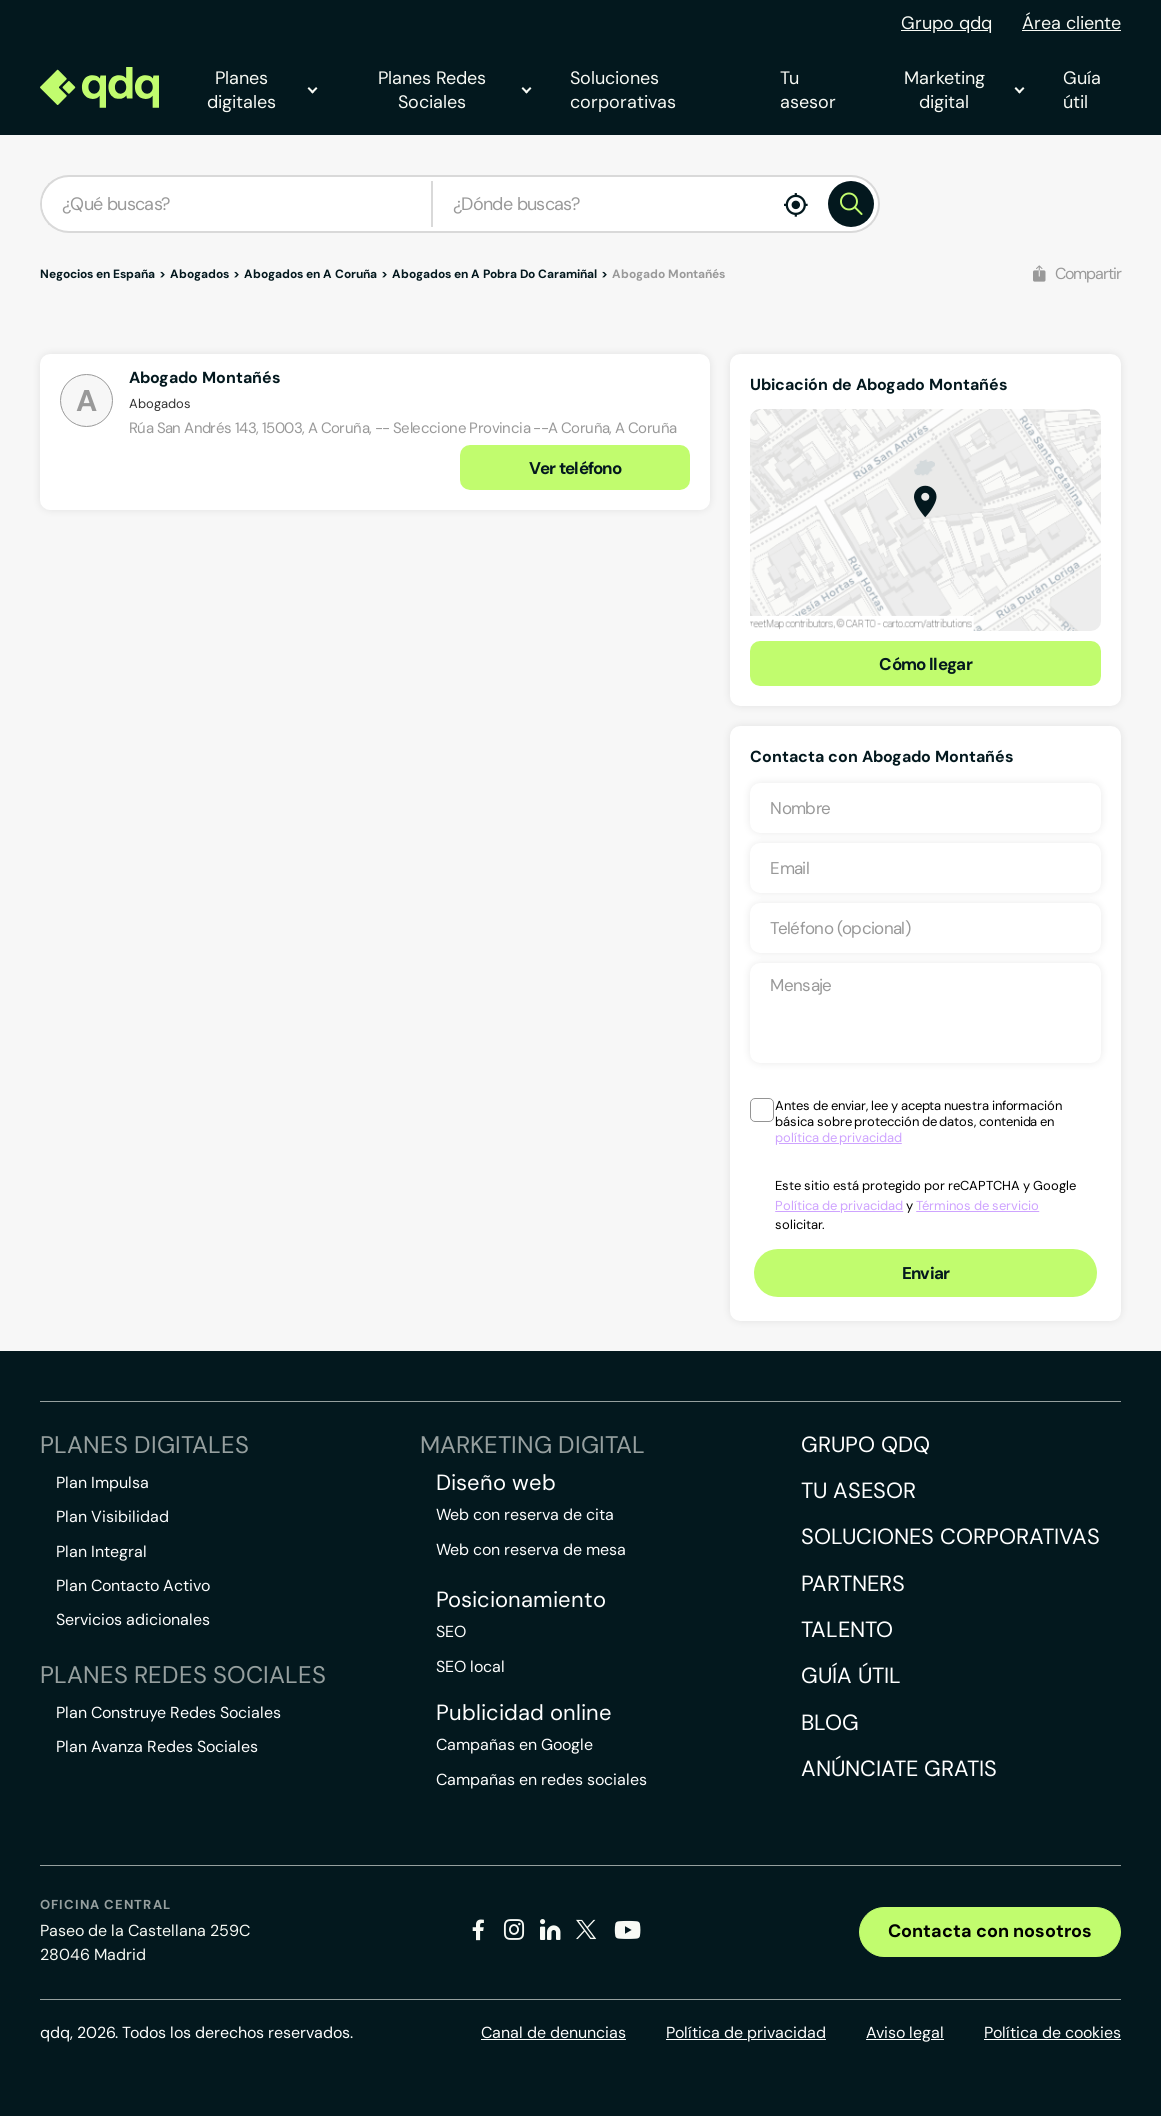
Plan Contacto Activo (133, 1585)
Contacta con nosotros (990, 1931)
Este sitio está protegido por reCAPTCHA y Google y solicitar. (925, 1205)
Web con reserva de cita (525, 1514)
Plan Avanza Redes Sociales (157, 1746)
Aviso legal (905, 2032)
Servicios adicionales (133, 1619)
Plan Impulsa (102, 1482)
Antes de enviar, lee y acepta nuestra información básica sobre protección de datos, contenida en (918, 1122)
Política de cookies (1052, 2032)
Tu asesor (808, 90)
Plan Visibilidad (112, 1516)
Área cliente (1071, 23)
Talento (847, 1629)
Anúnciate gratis (899, 1768)
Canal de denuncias (553, 2032)
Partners (853, 1583)
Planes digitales (262, 90)
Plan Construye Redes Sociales (168, 1712)
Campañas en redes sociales (541, 1779)
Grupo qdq (946, 23)
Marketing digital (964, 90)
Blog (830, 1722)
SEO (451, 1631)
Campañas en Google (514, 1744)
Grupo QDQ (865, 1444)
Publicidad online (524, 1713)
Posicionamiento (521, 1600)
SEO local (470, 1666)
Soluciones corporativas (623, 90)
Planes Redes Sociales (454, 90)
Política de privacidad (839, 1205)
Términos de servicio (977, 1205)
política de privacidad (838, 1137)
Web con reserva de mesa (531, 1549)
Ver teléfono (575, 468)
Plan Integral (101, 1551)
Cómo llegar (925, 664)
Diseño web (496, 1483)
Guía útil (1082, 90)
